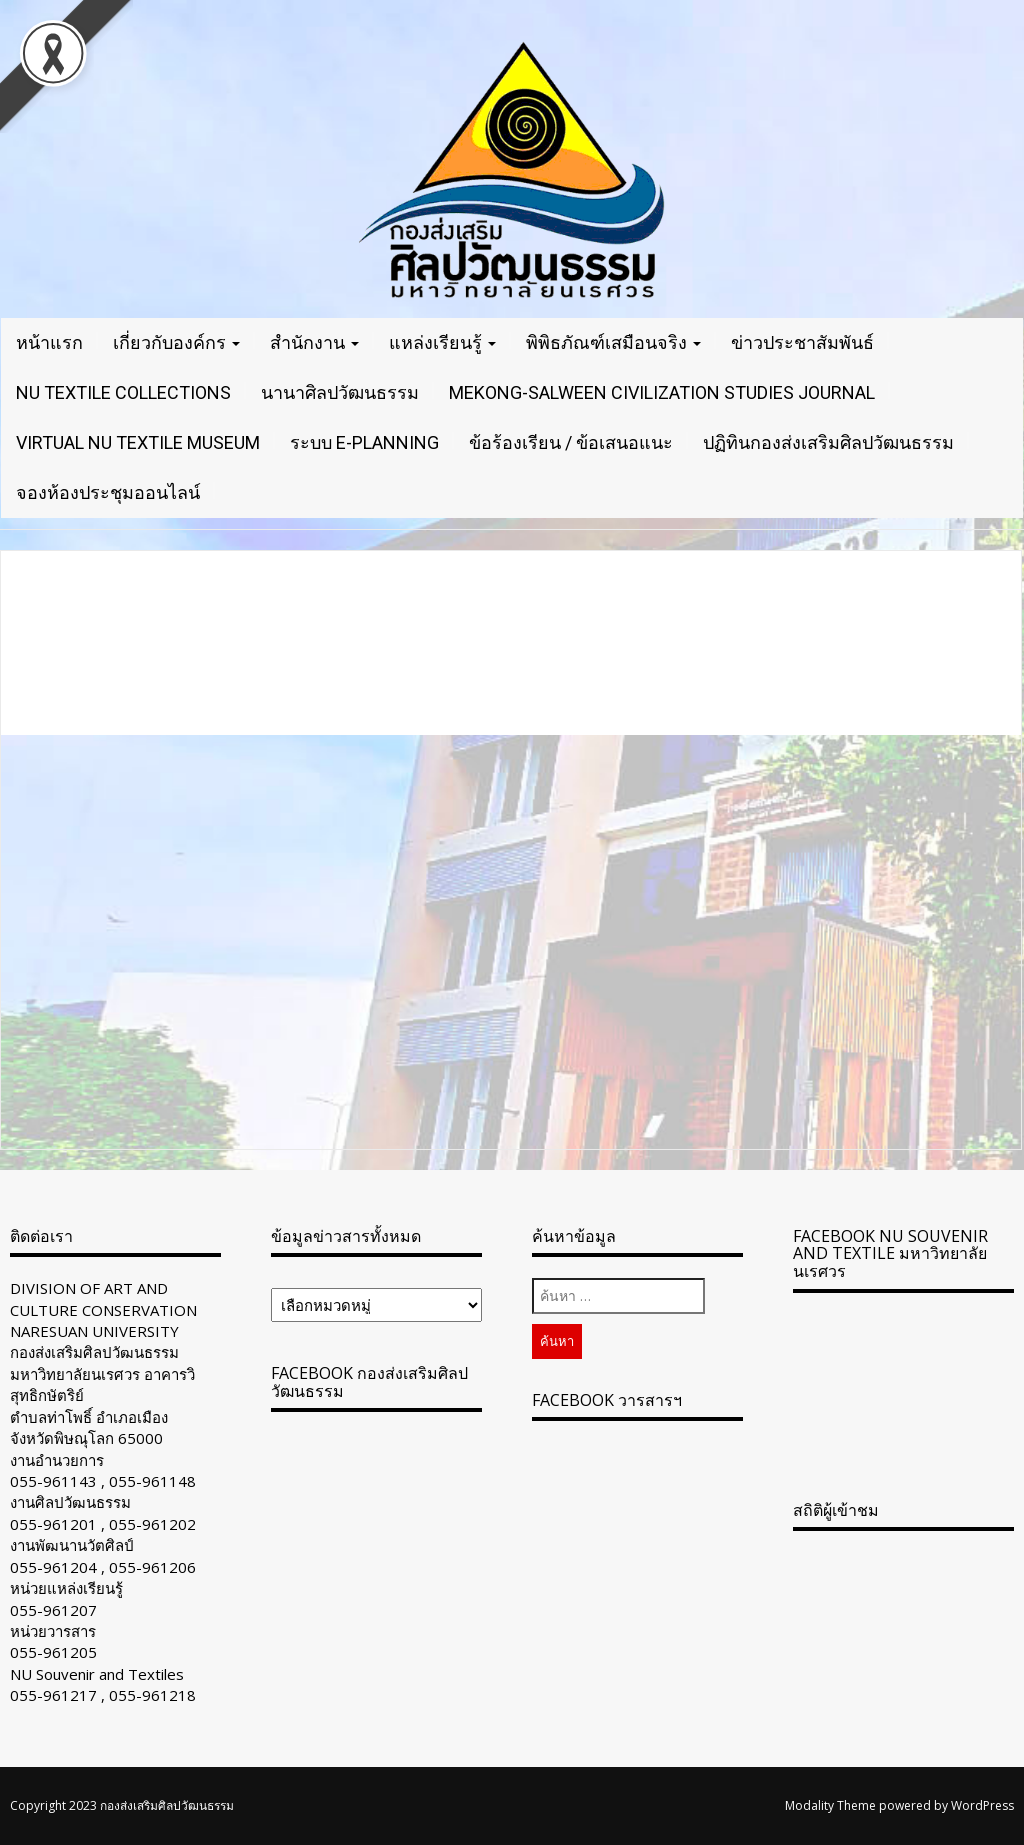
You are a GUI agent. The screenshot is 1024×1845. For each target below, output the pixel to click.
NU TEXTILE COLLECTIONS (123, 392)
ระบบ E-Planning (364, 442)
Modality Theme (830, 1805)
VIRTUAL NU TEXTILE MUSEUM (138, 442)
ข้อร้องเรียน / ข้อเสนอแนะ (571, 442)
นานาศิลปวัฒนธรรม (340, 392)
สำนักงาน (314, 342)
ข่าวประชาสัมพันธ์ (802, 342)
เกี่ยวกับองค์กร (176, 342)
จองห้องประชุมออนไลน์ (108, 492)
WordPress (982, 1805)
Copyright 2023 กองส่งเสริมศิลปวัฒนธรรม (122, 1805)
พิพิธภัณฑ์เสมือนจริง (613, 342)
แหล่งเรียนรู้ (442, 342)
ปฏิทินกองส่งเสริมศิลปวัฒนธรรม (828, 442)
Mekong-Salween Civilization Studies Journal (662, 392)
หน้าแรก (49, 342)
